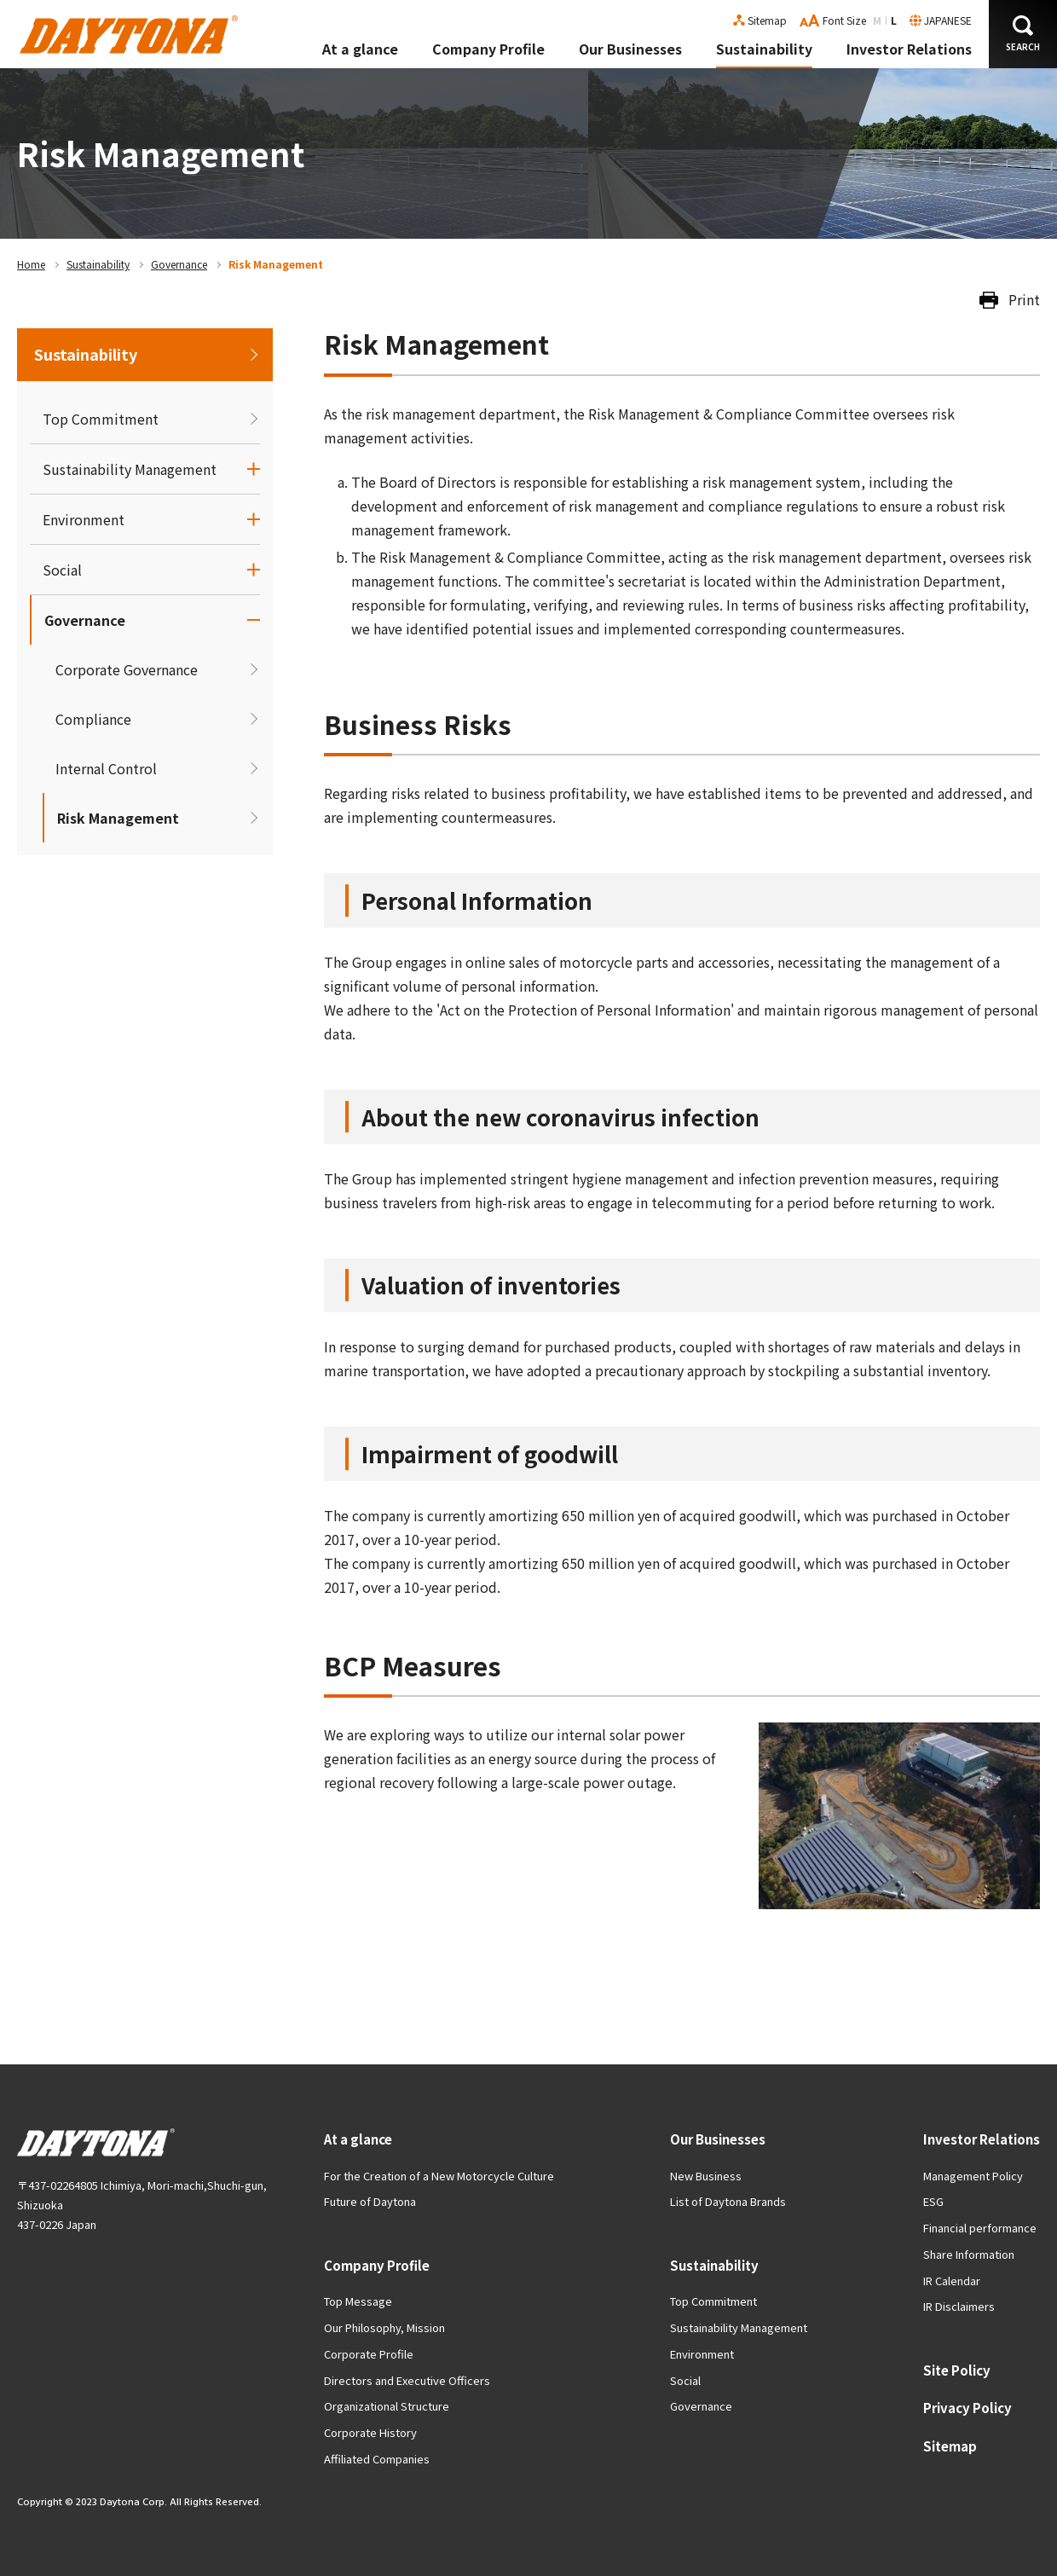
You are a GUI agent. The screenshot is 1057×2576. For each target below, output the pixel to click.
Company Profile (488, 48)
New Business (706, 2176)
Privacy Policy (967, 2408)
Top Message (358, 2301)
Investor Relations (909, 48)
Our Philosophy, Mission (384, 2327)
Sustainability (764, 48)
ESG (933, 2201)
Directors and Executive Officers (407, 2380)
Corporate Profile (368, 2354)
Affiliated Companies (377, 2459)
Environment (83, 519)
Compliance (93, 719)
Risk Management (118, 818)
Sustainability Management (130, 469)
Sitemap (767, 20)
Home (31, 264)
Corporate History (370, 2432)
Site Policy (957, 2370)
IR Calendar (951, 2280)
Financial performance (980, 2228)
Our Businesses (630, 48)
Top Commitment (101, 418)
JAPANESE (948, 20)
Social (62, 569)
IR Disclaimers (959, 2306)
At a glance (360, 48)
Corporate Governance (126, 669)
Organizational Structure (386, 2406)
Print (1024, 299)
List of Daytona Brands (728, 2201)
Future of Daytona (370, 2201)
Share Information (968, 2254)
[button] (1023, 34)
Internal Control (106, 768)
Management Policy (973, 2176)
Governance (179, 264)
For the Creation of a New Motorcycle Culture (439, 2176)
